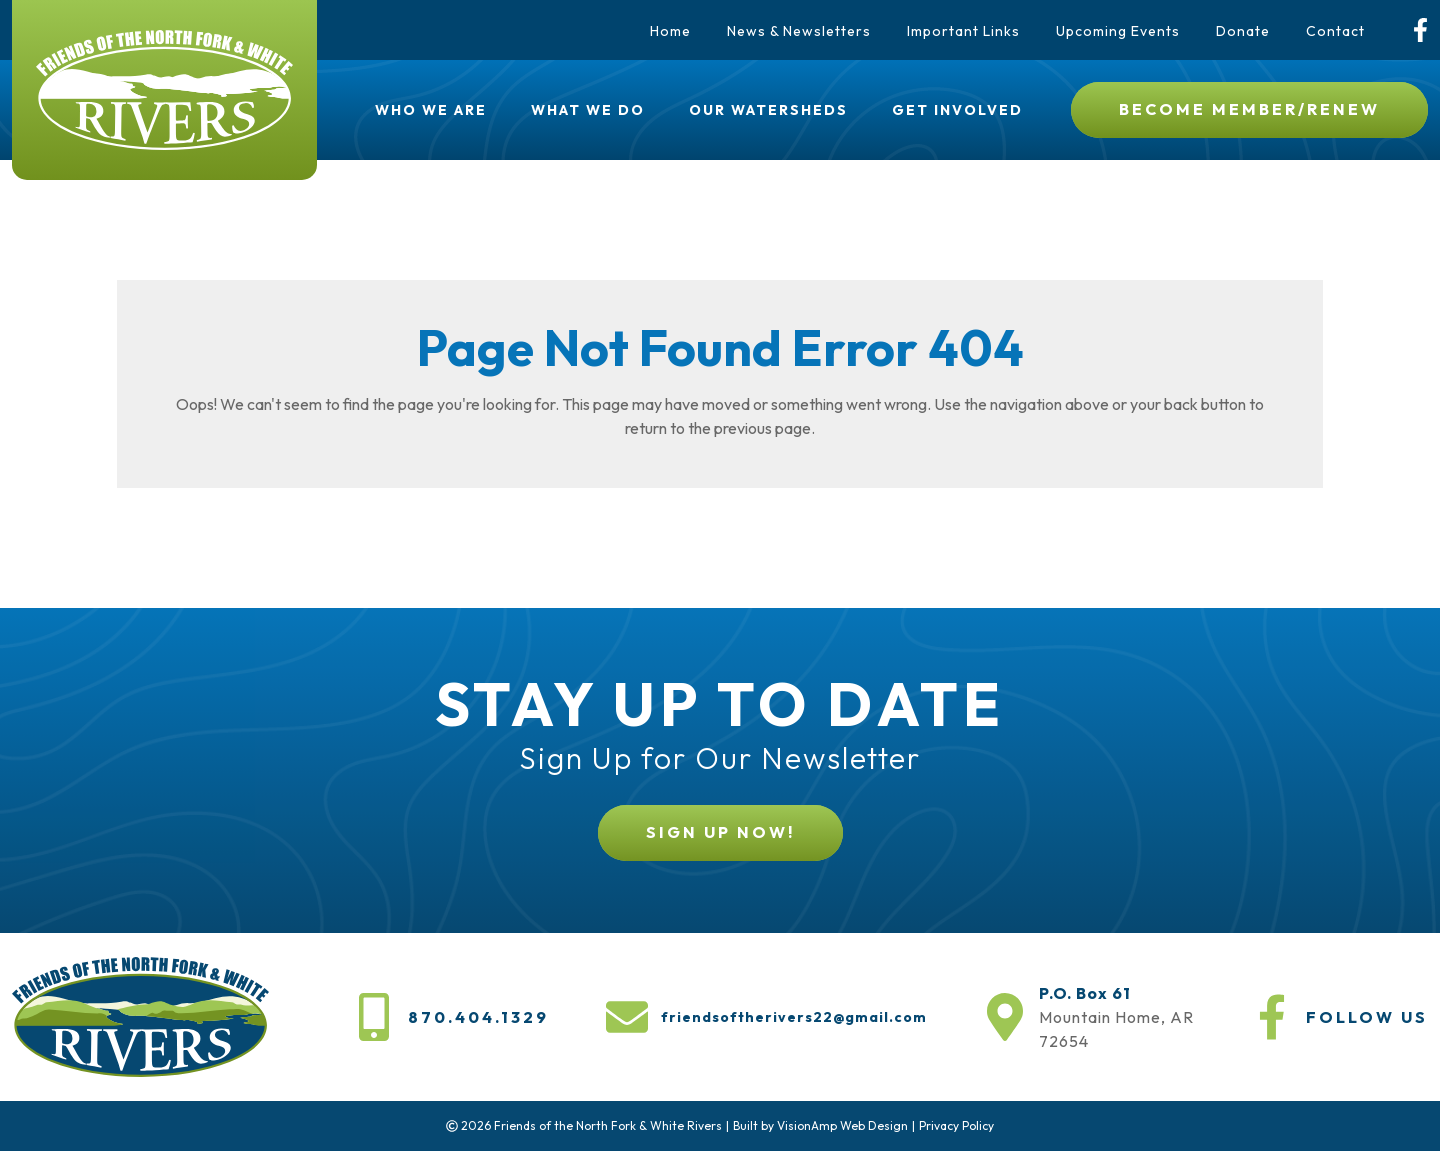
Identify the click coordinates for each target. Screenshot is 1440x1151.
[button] (1249, 110)
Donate (1243, 31)
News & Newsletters (799, 31)
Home (670, 31)
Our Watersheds (768, 110)
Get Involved (957, 110)
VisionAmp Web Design (842, 1125)
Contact (1335, 31)
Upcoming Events (1118, 31)
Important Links (963, 31)
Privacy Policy (956, 1125)
